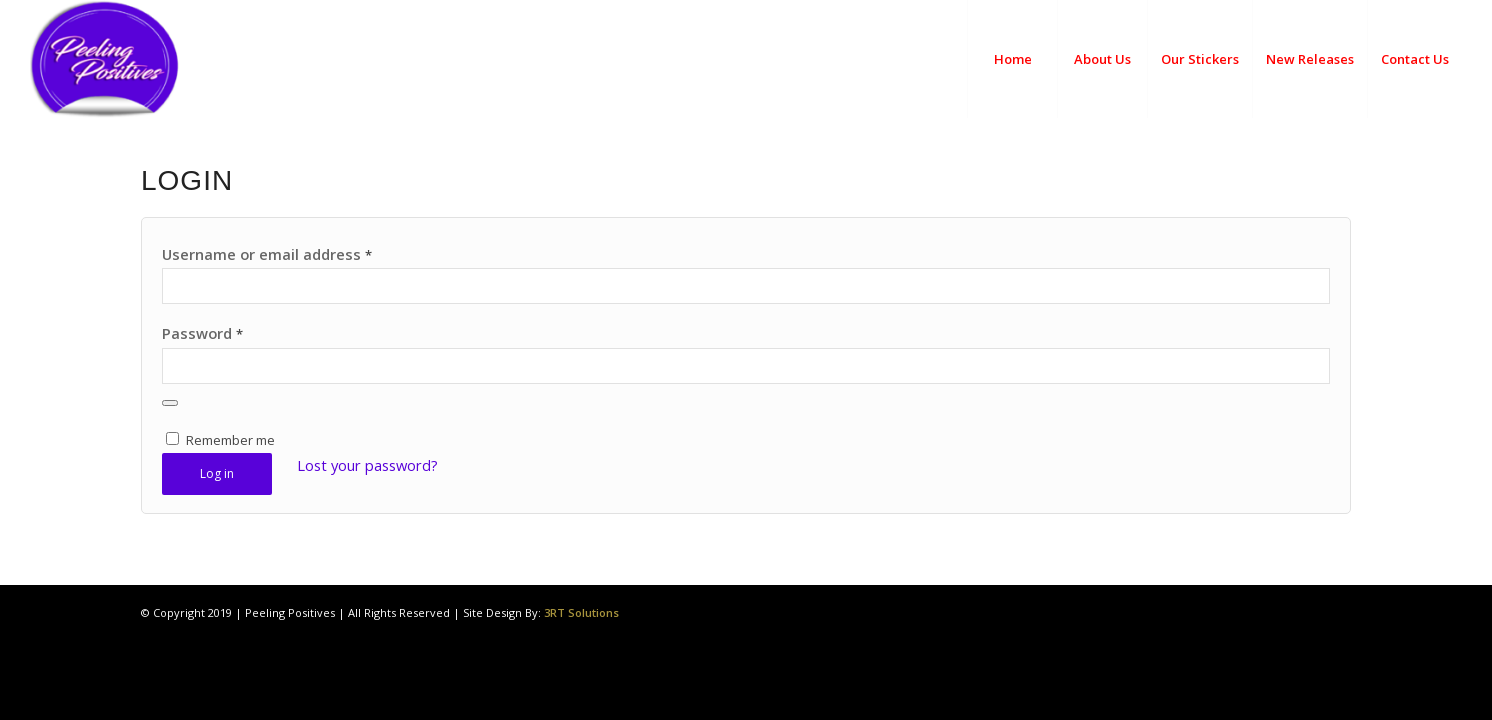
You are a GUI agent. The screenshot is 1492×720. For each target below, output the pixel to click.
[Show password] (170, 403)
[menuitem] (1012, 59)
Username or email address (267, 254)
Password (202, 333)
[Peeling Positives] (158, 59)
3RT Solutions (581, 612)
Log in (217, 473)
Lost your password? (367, 465)
